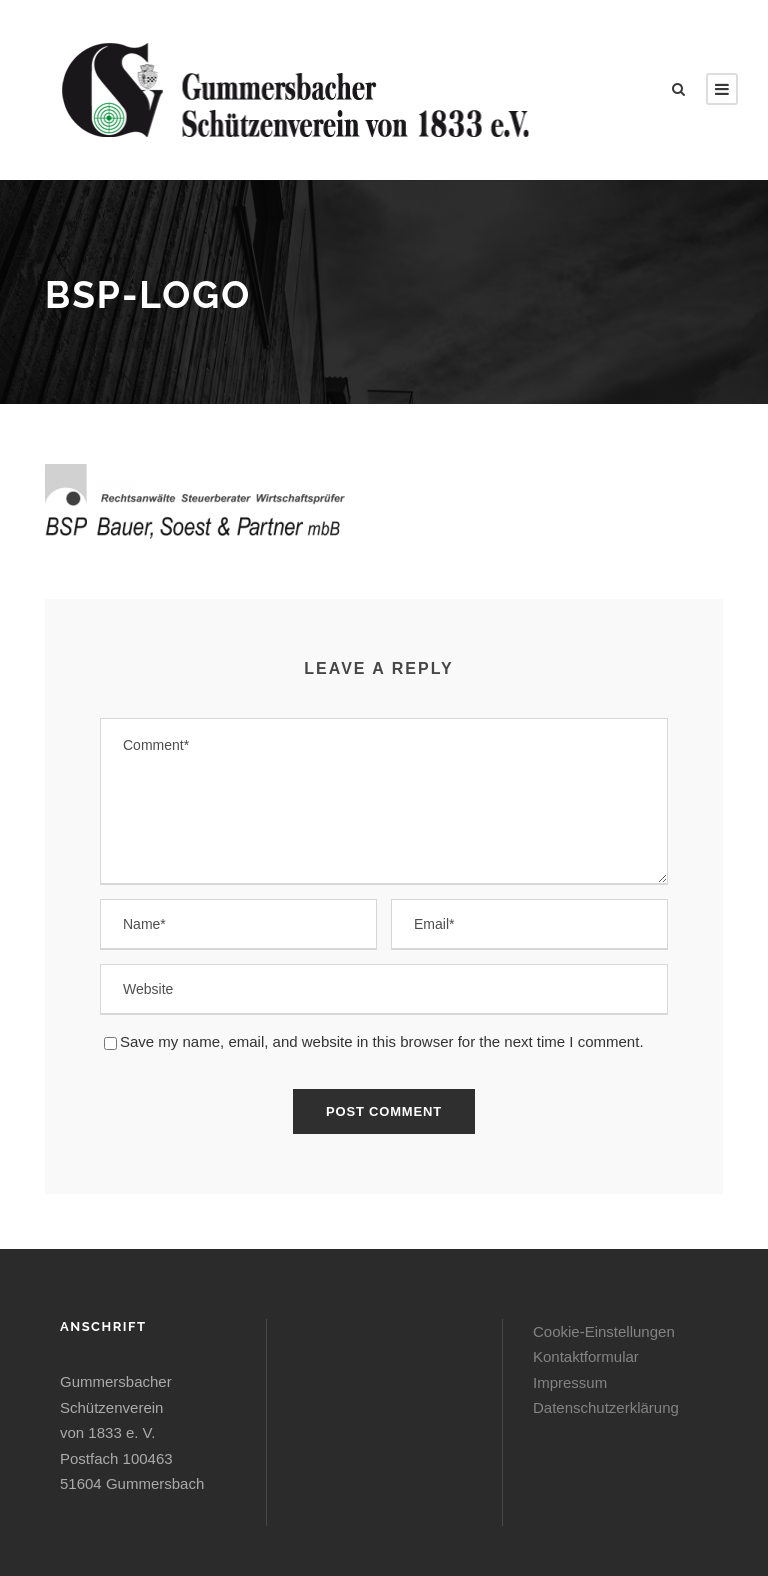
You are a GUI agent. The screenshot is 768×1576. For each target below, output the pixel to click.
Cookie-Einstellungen (604, 1331)
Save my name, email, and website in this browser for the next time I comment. (382, 1041)
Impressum (570, 1382)
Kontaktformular (586, 1356)
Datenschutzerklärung (606, 1407)
